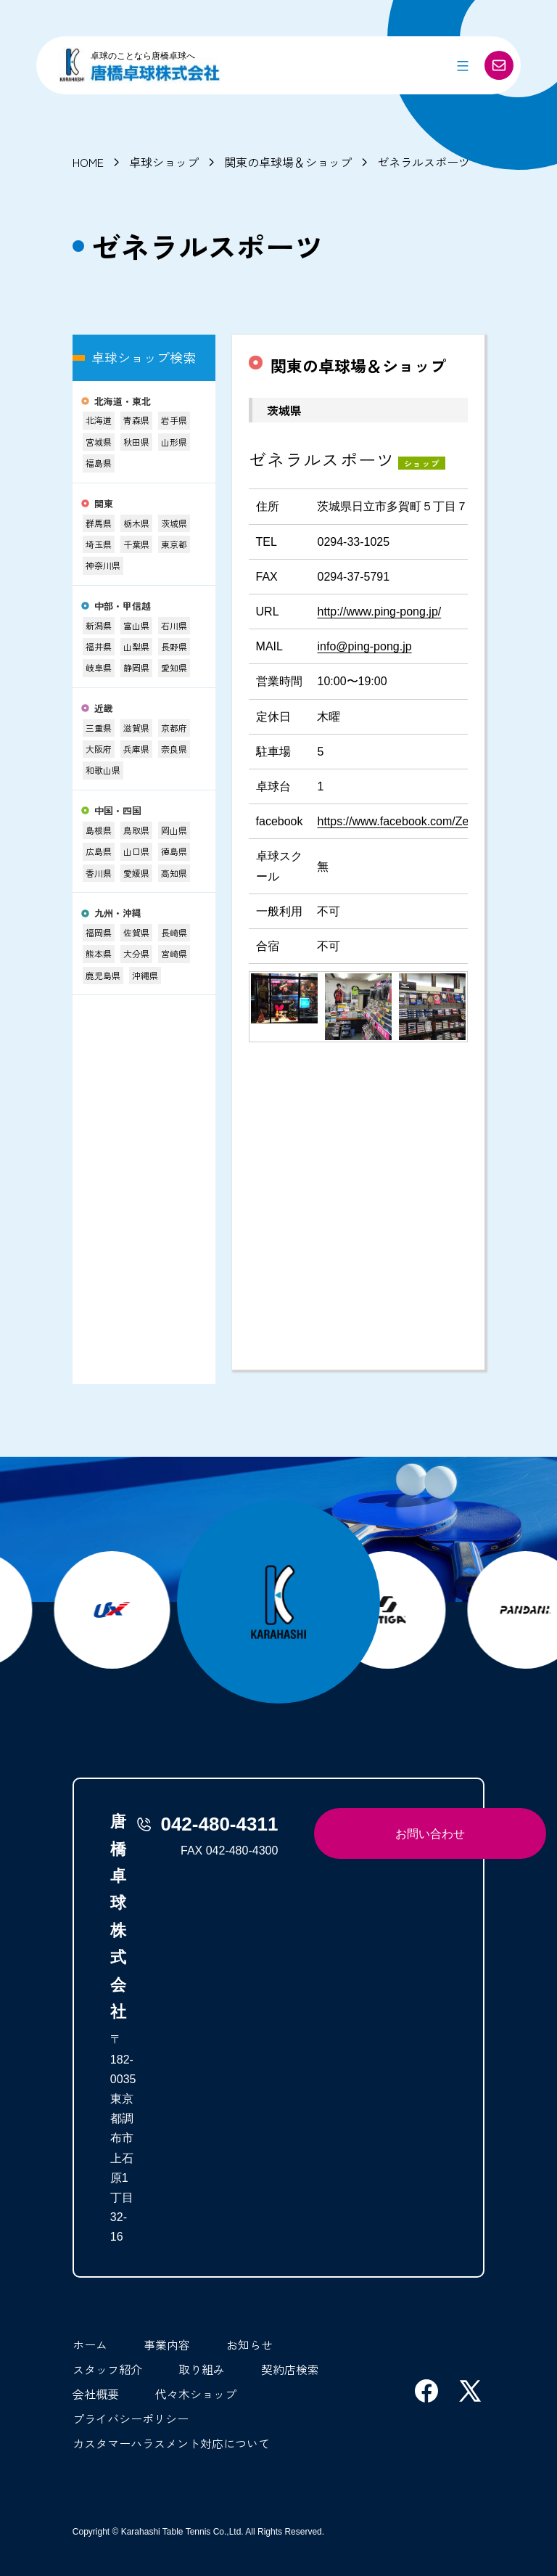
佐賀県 (136, 932)
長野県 (174, 646)
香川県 (99, 873)
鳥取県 (136, 830)
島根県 (99, 830)
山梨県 (136, 646)
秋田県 (136, 442)
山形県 (174, 442)
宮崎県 (174, 953)
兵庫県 (136, 749)
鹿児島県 (103, 975)
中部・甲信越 (122, 606)
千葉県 (136, 544)
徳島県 (174, 851)
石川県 (174, 625)
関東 (103, 504)
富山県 (136, 625)
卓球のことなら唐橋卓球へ (143, 56)
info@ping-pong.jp (364, 646)
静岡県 (136, 667)
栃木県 (136, 523)
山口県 (136, 851)
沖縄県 (145, 975)
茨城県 (174, 523)
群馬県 (99, 523)
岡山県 (174, 830)
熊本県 (99, 953)
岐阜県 (99, 667)
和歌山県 (103, 770)
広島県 (99, 851)
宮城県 (99, 442)
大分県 (136, 953)
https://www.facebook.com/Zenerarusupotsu (429, 821)
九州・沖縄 (117, 913)
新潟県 (99, 625)
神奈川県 (103, 565)
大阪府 (99, 749)
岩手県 (174, 420)
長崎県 (174, 932)
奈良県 (174, 749)
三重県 (99, 727)
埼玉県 (99, 544)
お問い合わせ (430, 1834)
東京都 (174, 544)
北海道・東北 (122, 402)
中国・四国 (117, 811)
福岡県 (99, 932)
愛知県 (174, 667)
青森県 (136, 420)
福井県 (99, 646)
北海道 (99, 420)
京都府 (174, 727)
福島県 (99, 463)
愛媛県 (136, 873)
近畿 (103, 709)
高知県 (174, 873)
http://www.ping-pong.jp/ (379, 611)
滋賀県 (136, 727)
